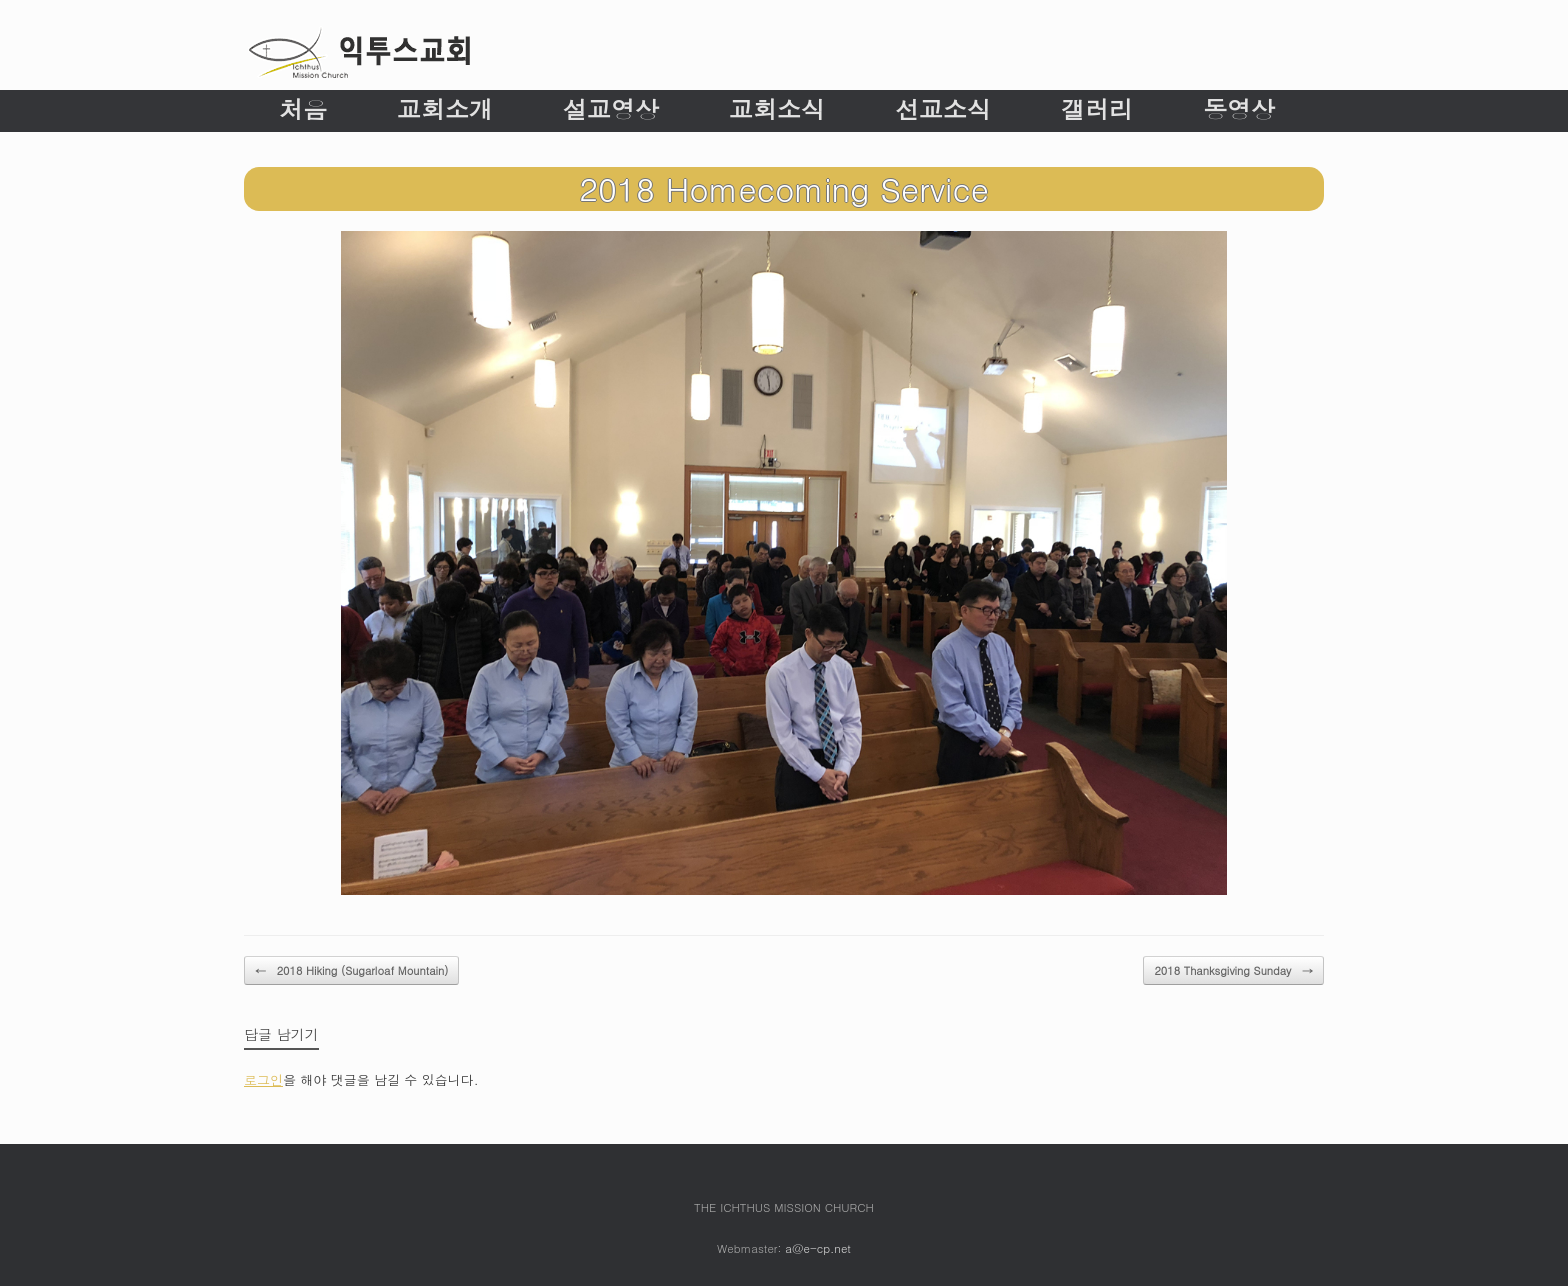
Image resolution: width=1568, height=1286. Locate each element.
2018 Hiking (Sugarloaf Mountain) (351, 970)
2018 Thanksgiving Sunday (1233, 970)
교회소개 (445, 109)
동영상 (1239, 109)
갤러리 (1097, 109)
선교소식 (943, 109)
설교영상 (611, 109)
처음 (303, 109)
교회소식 (777, 109)
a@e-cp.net (818, 1248)
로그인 (263, 1079)
